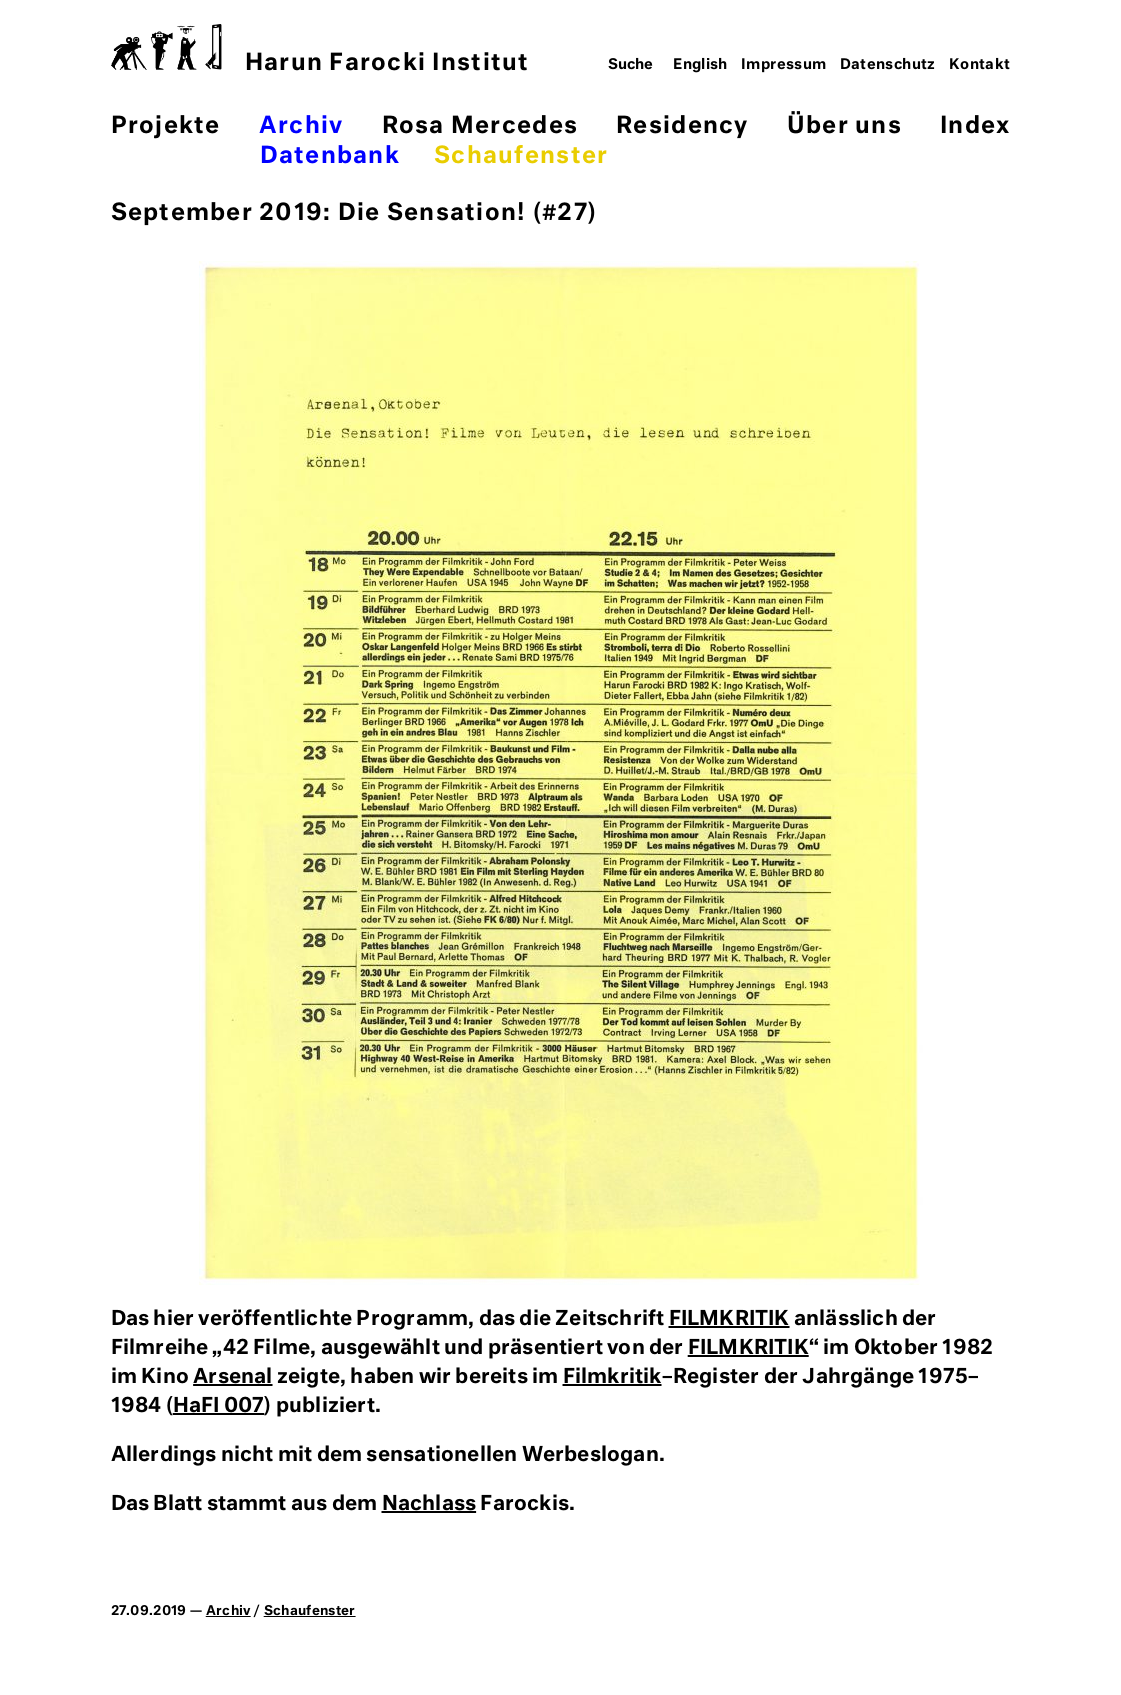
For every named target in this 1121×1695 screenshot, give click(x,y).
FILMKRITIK (729, 1319)
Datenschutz (888, 65)
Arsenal (232, 1377)
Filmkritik (612, 1377)
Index (975, 126)
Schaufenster (521, 156)
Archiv (301, 126)
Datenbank (330, 156)
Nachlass (429, 1504)
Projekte (166, 126)
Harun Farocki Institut (320, 49)
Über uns (844, 126)
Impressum (783, 65)
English (700, 65)
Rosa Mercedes (480, 126)
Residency (682, 126)
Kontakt (980, 65)
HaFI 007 (219, 1406)
